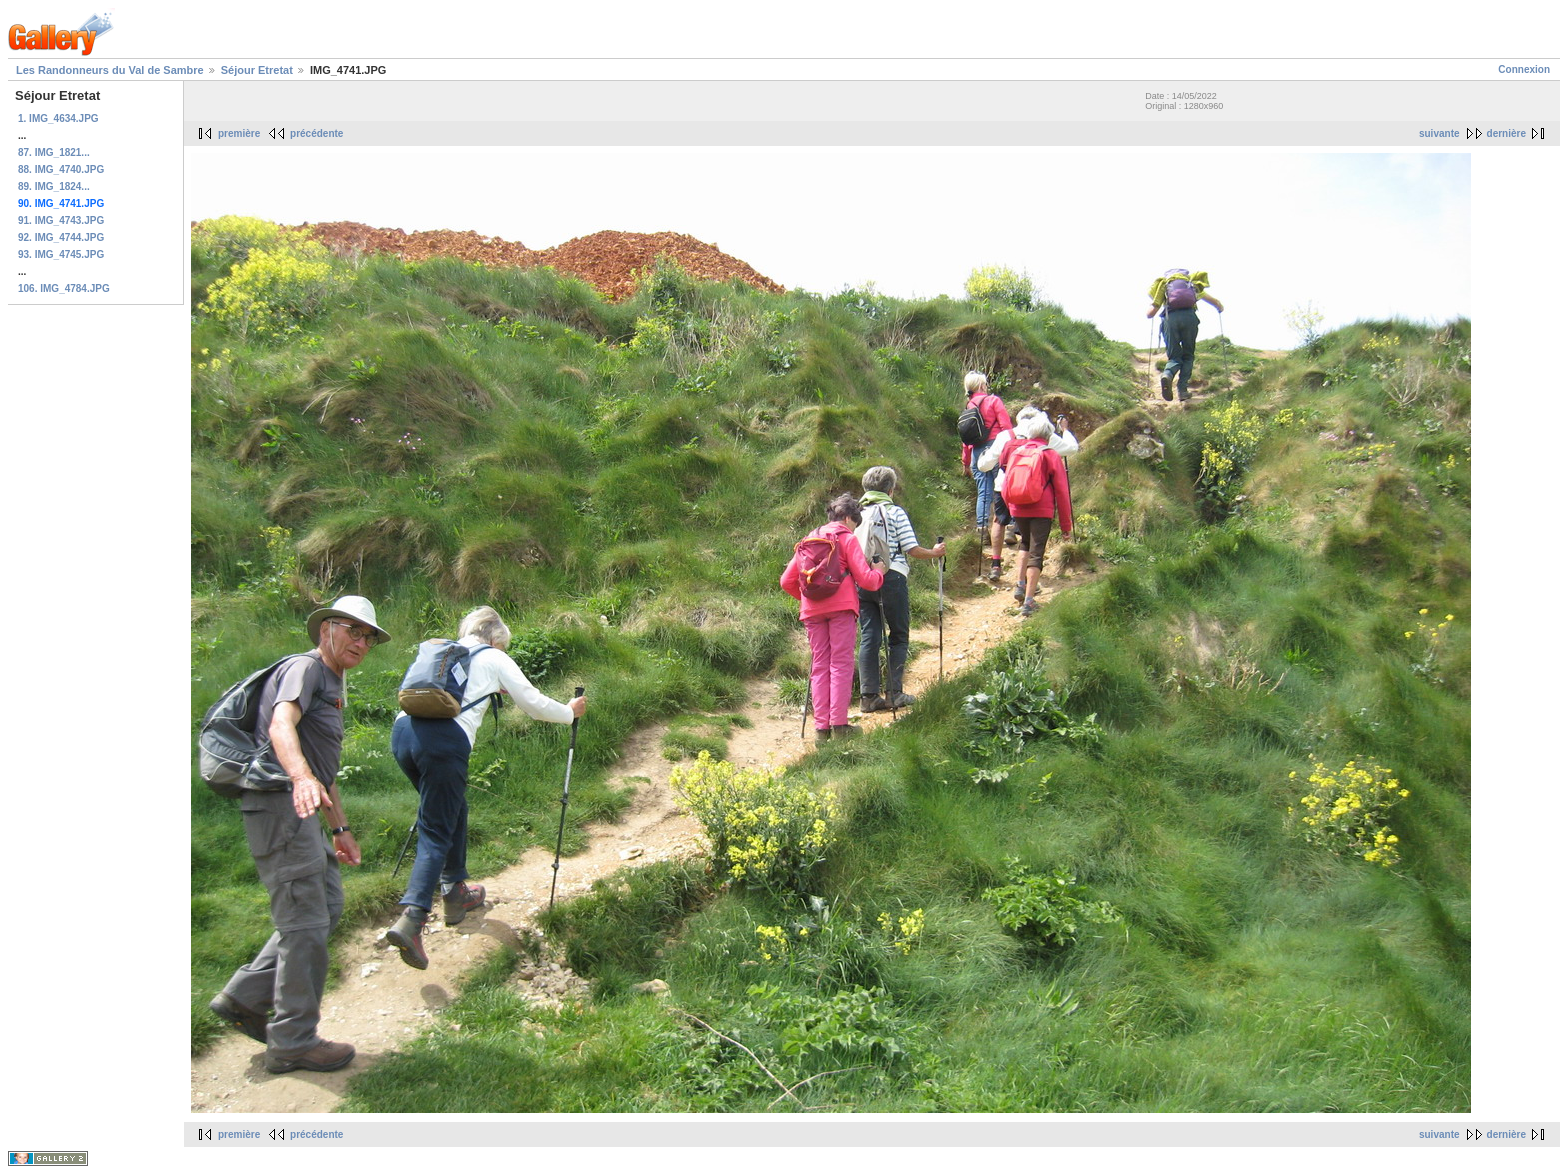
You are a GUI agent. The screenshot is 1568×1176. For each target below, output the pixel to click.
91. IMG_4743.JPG (61, 220)
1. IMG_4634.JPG (58, 118)
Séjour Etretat (257, 70)
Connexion (1524, 69)
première (239, 133)
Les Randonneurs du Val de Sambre (110, 70)
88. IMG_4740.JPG (61, 169)
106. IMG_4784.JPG (64, 288)
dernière (1506, 133)
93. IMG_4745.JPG (61, 254)
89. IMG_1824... (54, 186)
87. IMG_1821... (54, 152)
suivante (1439, 133)
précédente (316, 133)
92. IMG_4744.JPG (61, 237)
